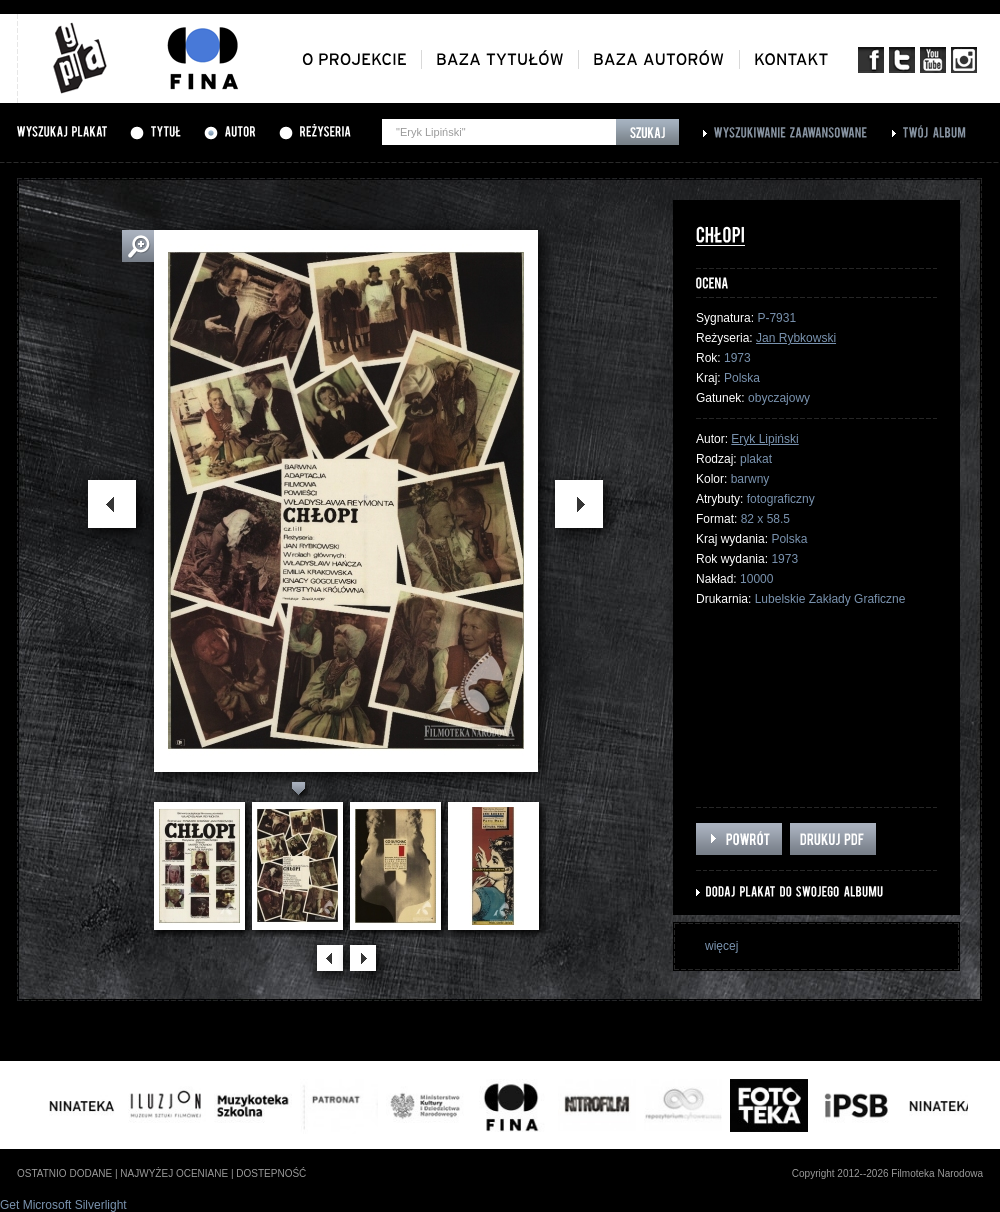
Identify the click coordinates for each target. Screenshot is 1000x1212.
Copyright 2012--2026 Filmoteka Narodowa (887, 1173)
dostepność (271, 1173)
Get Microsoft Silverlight (63, 1205)
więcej (721, 946)
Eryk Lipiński (764, 439)
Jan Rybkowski (796, 338)
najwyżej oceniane (174, 1173)
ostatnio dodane (64, 1173)
